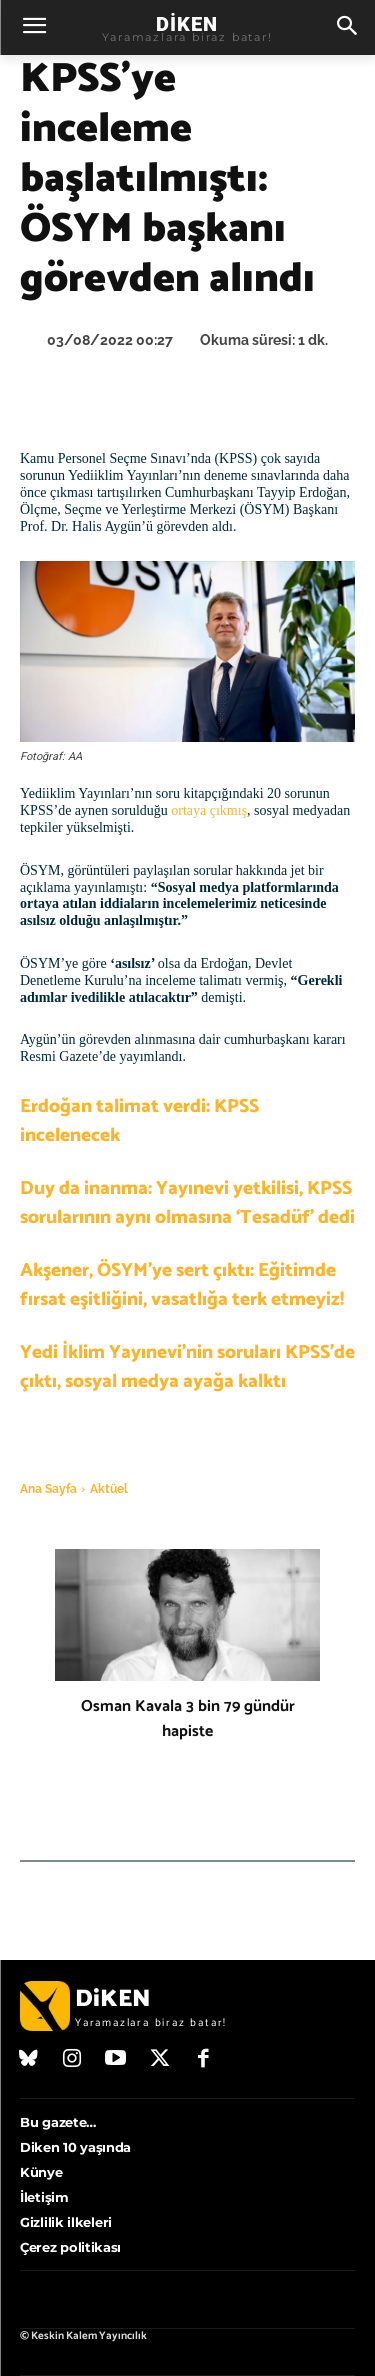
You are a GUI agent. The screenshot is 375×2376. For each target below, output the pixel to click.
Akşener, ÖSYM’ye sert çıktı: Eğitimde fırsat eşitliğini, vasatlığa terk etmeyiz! (182, 1285)
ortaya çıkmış (209, 810)
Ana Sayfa (48, 1489)
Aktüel (109, 1489)
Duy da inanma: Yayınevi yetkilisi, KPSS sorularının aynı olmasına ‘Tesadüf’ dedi (187, 1203)
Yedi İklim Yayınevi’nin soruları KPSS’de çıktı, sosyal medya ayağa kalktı (187, 1367)
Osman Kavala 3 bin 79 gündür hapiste (188, 1719)
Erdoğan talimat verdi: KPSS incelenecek (139, 1121)
